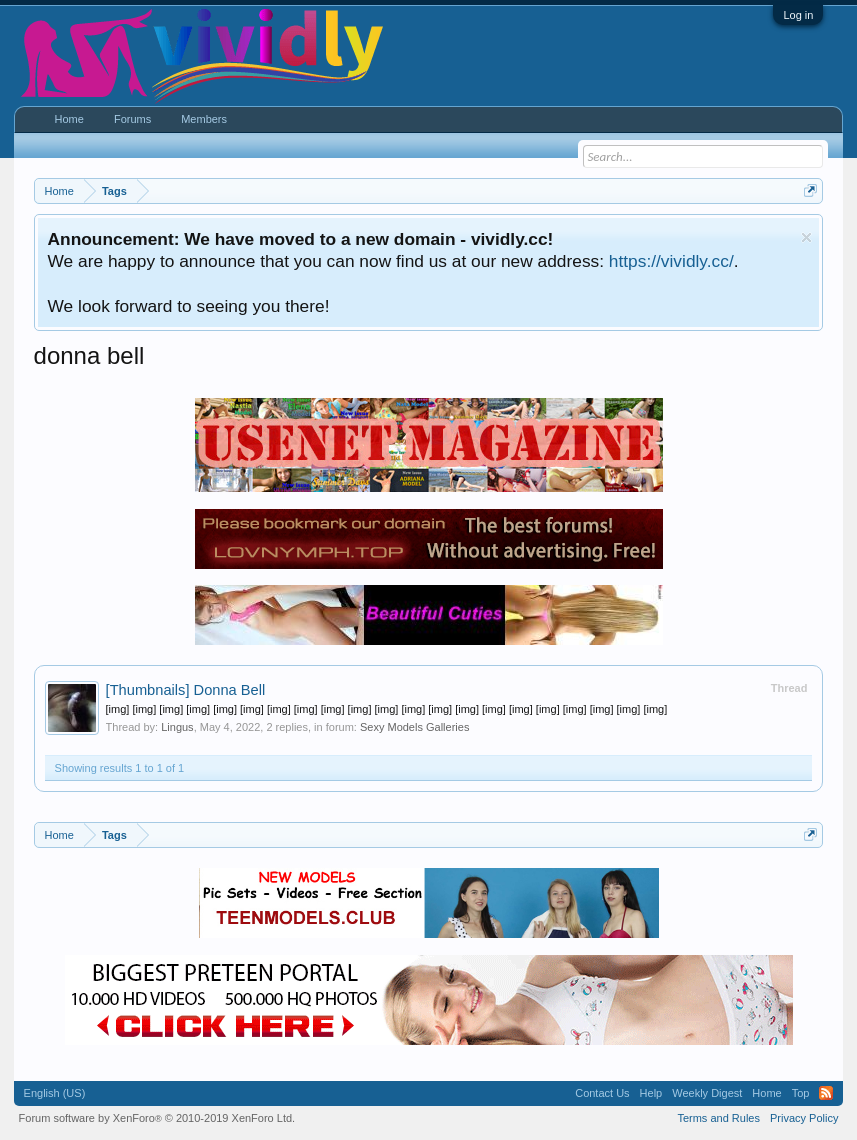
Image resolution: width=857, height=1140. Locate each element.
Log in (798, 15)
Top (801, 1093)
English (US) (55, 1093)
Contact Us (602, 1093)
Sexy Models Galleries (414, 727)
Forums (132, 119)
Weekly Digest (707, 1093)
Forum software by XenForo (157, 1118)
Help (651, 1093)
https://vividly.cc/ (671, 261)
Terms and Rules (718, 1118)
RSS (826, 1093)
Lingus (177, 727)
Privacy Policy (804, 1118)
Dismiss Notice (806, 237)
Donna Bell (186, 690)
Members (204, 119)
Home (69, 119)
